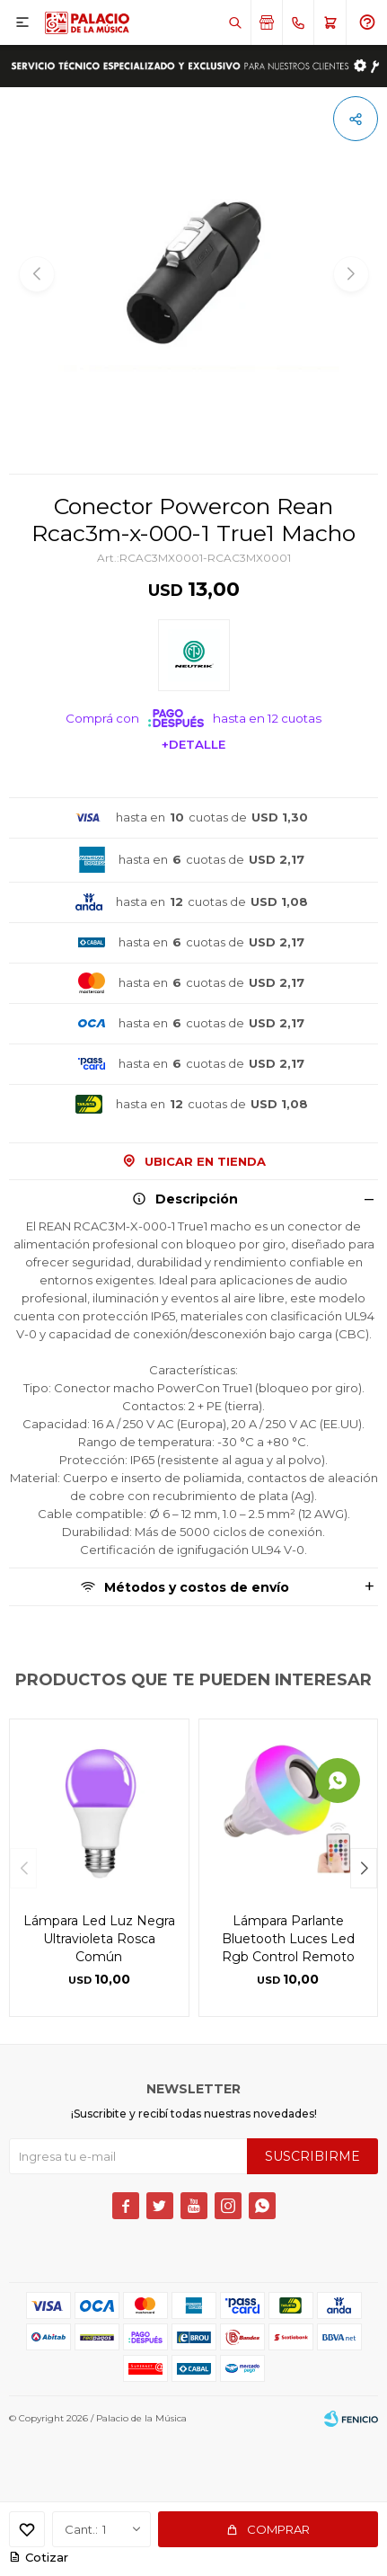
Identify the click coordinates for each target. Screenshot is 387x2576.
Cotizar (46, 2557)
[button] (363, 1868)
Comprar (278, 2529)
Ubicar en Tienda (205, 1161)
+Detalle (193, 744)
